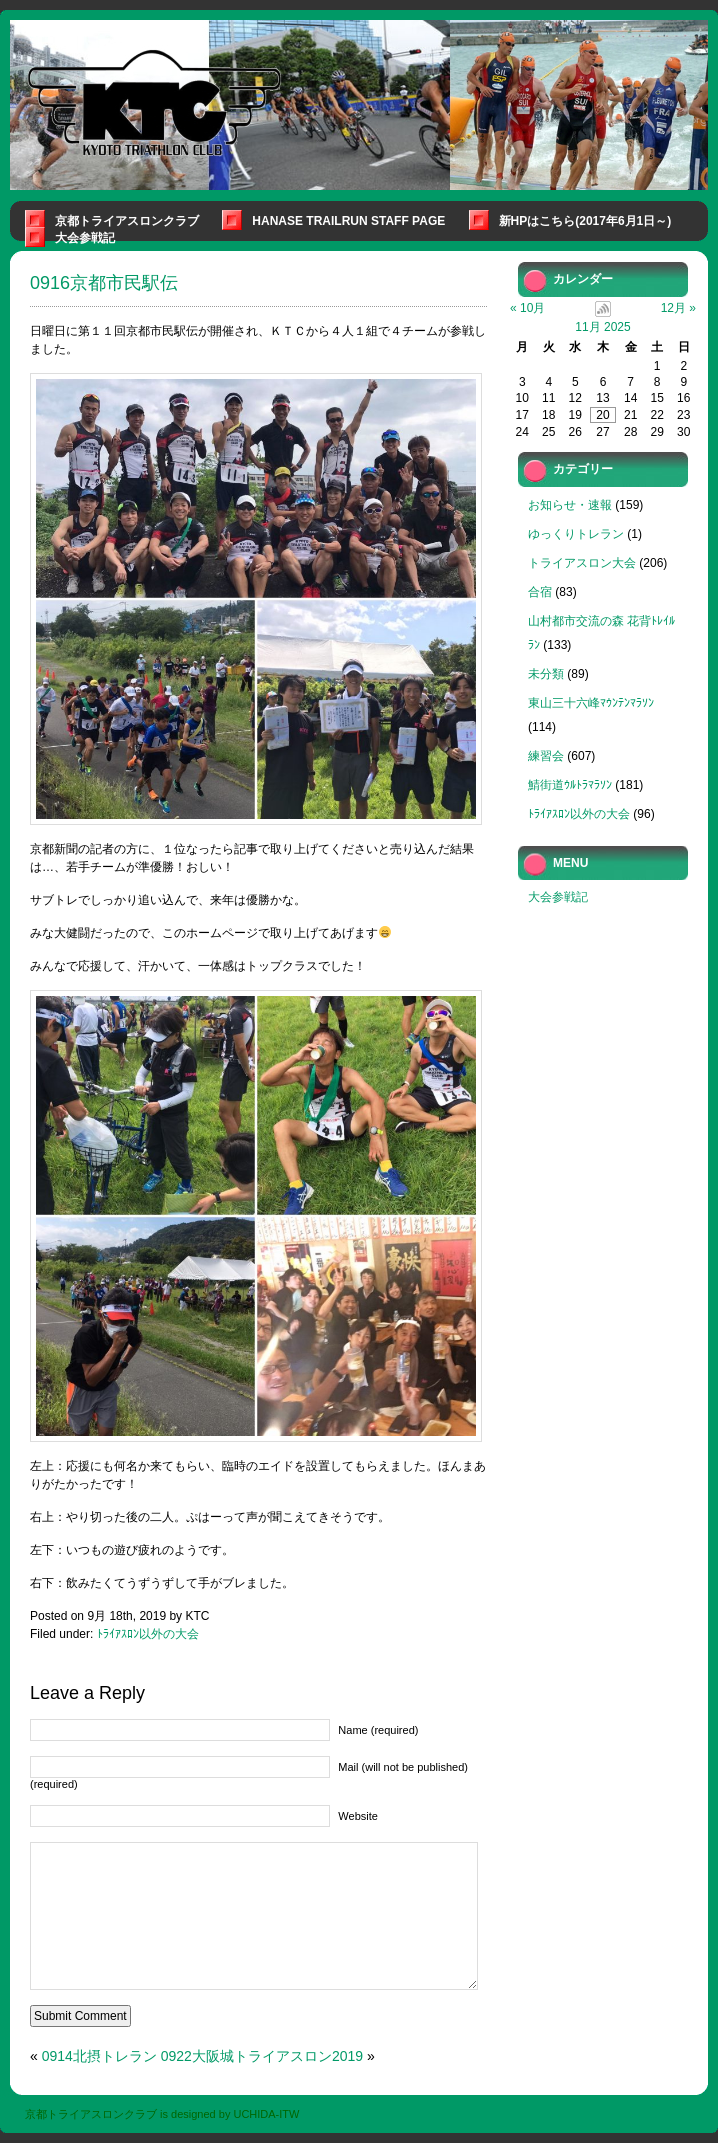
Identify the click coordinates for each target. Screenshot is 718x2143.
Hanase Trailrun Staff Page (348, 221)
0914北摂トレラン (99, 2056)
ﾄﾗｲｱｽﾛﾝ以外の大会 (148, 1634)
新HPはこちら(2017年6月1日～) (585, 221)
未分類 (546, 674)
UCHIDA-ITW (266, 2114)
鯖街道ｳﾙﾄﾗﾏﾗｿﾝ (570, 785)
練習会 (546, 756)
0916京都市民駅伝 (104, 283)
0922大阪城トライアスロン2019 (262, 2056)
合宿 (540, 592)
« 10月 (527, 308)
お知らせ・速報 (570, 505)
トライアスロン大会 (582, 563)
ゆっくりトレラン (576, 534)
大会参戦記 (85, 238)
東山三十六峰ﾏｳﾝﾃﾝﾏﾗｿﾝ (591, 703)
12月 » (678, 308)
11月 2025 (602, 327)
